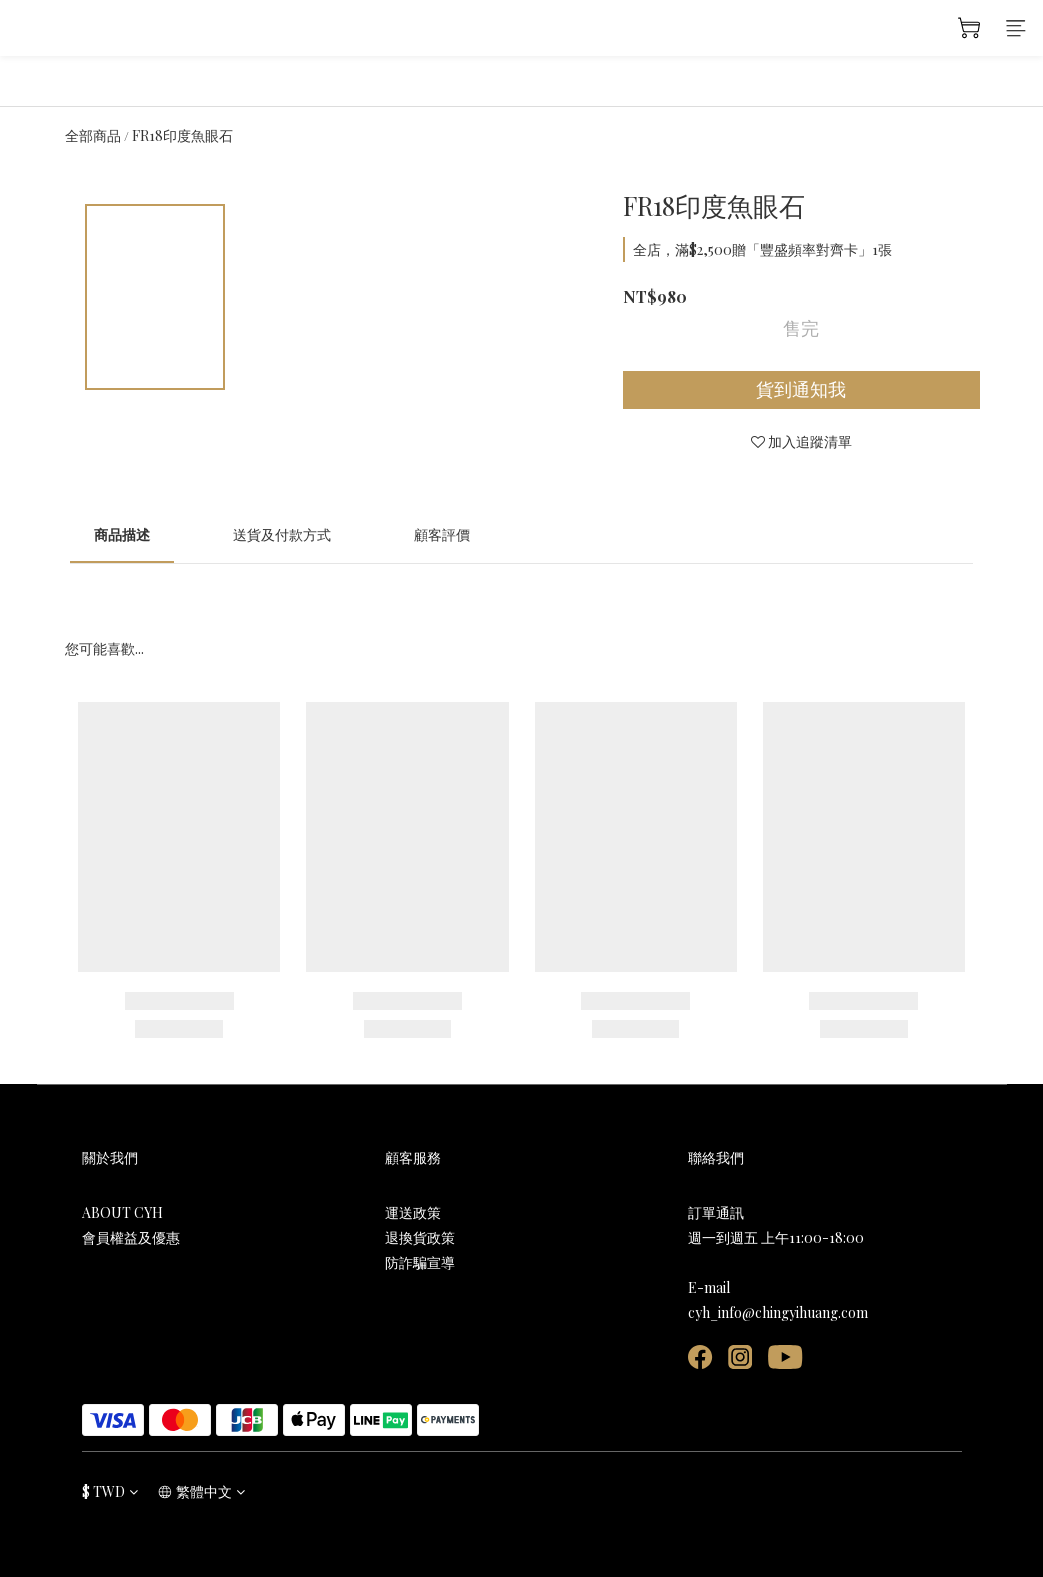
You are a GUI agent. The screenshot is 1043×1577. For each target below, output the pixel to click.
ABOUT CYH (122, 1212)
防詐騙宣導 (420, 1262)
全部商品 (93, 135)
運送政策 (413, 1212)
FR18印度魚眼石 (182, 135)
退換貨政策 (420, 1237)
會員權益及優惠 (131, 1237)
